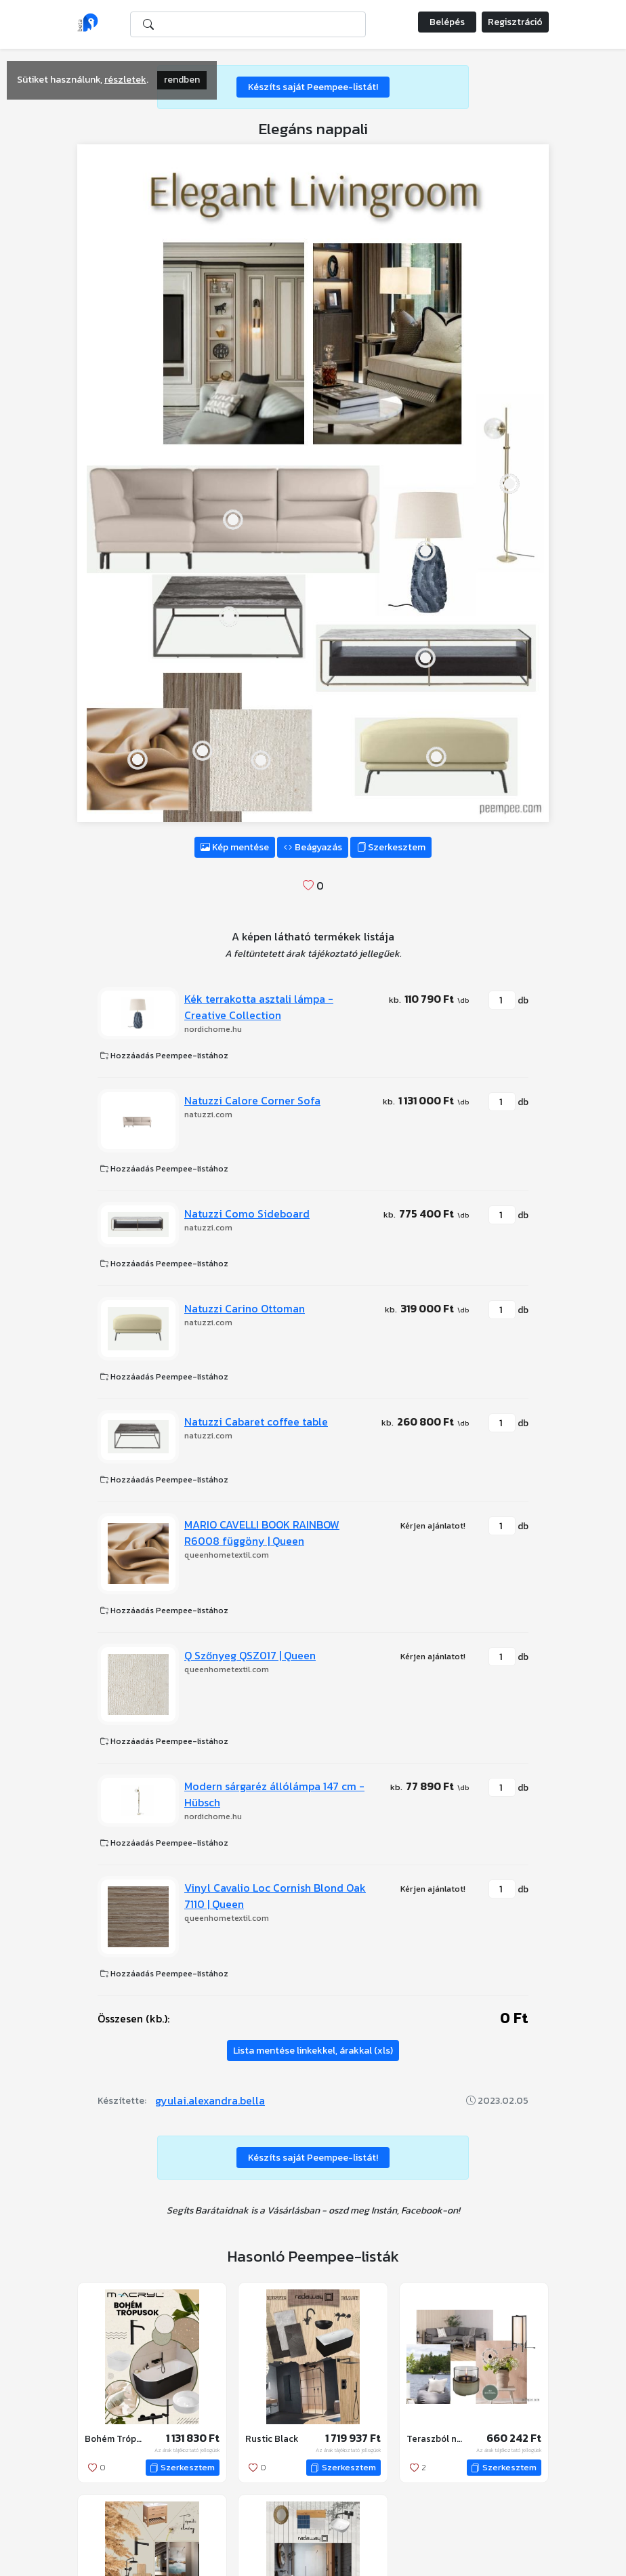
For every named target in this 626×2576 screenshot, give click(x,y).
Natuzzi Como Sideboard (247, 1213)
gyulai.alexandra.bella (210, 2100)
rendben (182, 79)
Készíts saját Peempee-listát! (313, 87)
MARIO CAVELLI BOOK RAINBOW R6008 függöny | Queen (261, 1532)
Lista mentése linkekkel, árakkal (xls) (313, 2050)
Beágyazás (312, 847)
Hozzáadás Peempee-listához (164, 1056)
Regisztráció (515, 22)
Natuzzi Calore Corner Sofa (252, 1100)
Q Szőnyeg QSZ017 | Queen (250, 1655)
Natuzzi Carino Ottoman (244, 1308)
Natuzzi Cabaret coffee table (256, 1421)
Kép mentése (235, 847)
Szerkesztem (390, 847)
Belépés (447, 22)
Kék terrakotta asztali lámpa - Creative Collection (258, 1007)
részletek (125, 79)
